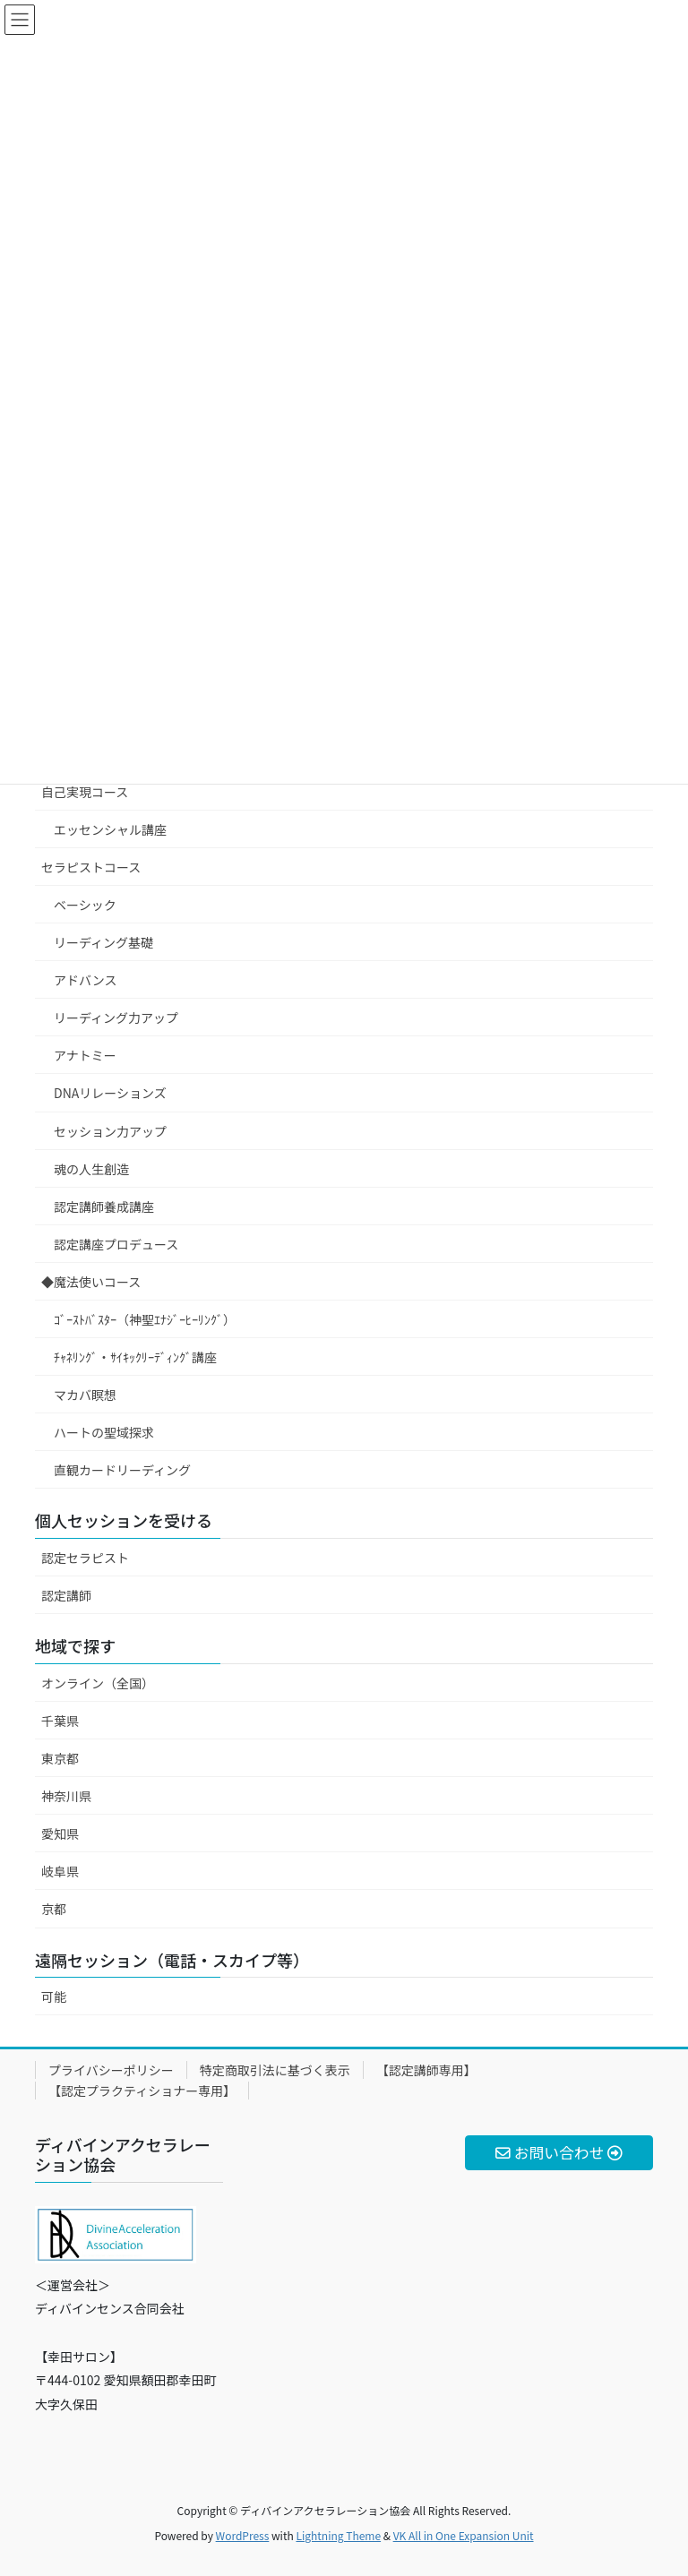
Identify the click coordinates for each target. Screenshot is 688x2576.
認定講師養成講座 (104, 1206)
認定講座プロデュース (116, 1244)
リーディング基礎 (103, 942)
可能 (53, 1996)
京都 (53, 1909)
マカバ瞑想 (85, 1395)
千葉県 (60, 1721)
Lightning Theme (338, 2535)
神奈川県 (66, 1796)
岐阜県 (60, 1871)
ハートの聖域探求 (104, 1432)
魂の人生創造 (91, 1169)
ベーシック (85, 905)
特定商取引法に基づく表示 (275, 2070)
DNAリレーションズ (110, 1093)
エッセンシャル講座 (110, 829)
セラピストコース (91, 867)
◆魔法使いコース (91, 1282)
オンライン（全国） (97, 1683)
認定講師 (66, 1595)
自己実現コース (84, 792)
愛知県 (60, 1833)
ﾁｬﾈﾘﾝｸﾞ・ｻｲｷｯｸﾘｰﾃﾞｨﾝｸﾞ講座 (135, 1357)
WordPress (243, 2535)
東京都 (60, 1758)
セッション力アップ (110, 1131)
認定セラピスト (85, 1558)
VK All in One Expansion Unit (463, 2535)
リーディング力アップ (116, 1017)
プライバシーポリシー (111, 2070)
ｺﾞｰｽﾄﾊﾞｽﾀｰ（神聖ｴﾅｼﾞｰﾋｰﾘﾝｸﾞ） (145, 1319)
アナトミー (85, 1055)
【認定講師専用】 (426, 2070)
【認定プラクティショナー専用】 (142, 2090)
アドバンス (85, 980)
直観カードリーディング (122, 1470)
